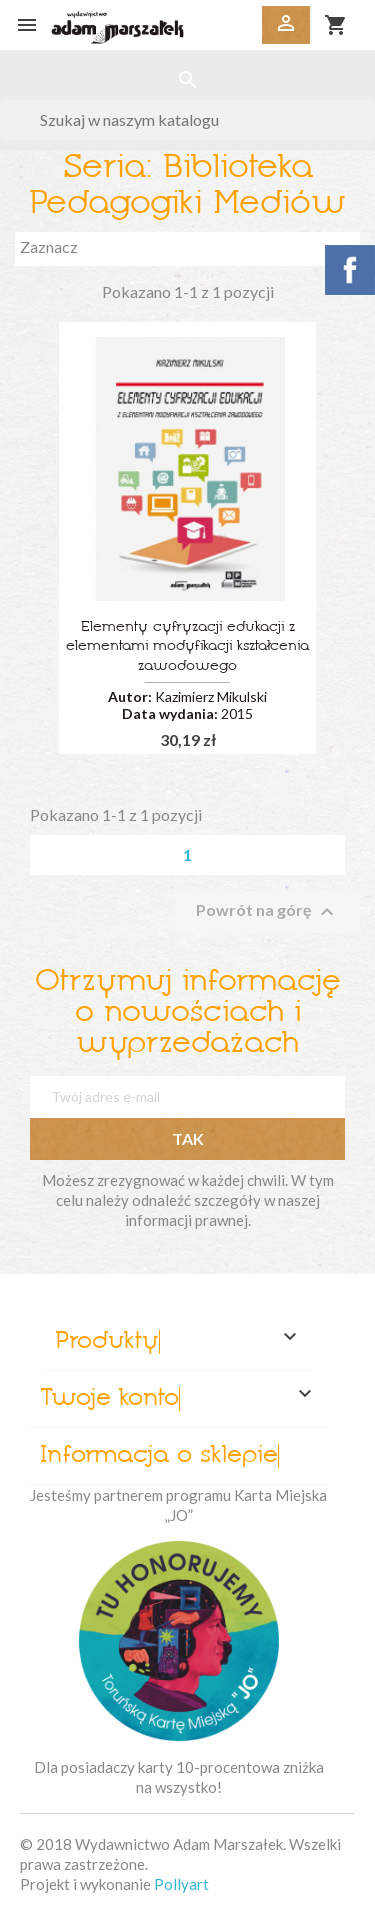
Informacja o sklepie (159, 1456)
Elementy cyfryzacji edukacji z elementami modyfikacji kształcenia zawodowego (187, 647)
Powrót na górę (267, 912)
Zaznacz (187, 249)
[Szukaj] (187, 120)
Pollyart (181, 1884)
